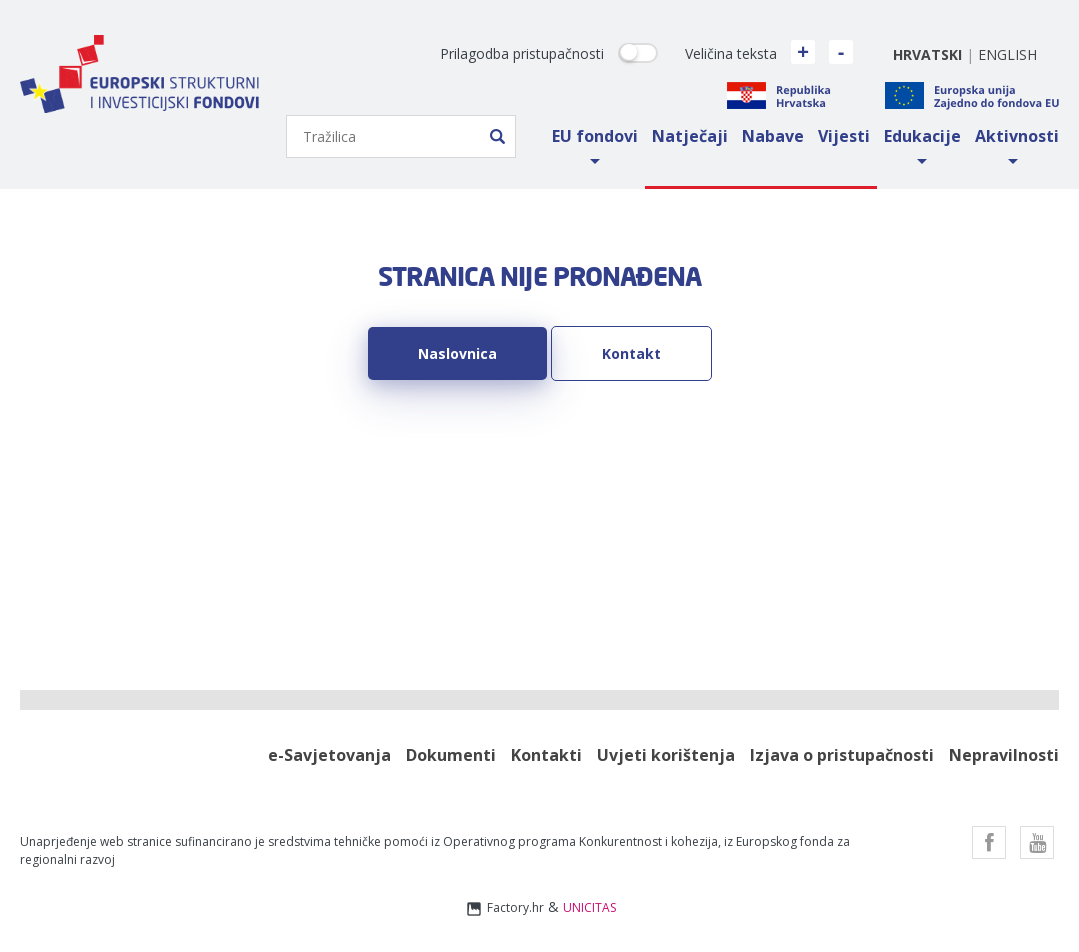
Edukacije (922, 136)
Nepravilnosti (1004, 755)
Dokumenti (451, 755)
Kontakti (546, 755)
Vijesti (844, 136)
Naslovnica (457, 353)
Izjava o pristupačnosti (842, 755)
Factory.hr (504, 908)
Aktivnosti (1017, 136)
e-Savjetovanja (329, 755)
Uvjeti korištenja (666, 755)
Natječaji (690, 136)
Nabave (773, 136)
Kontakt (631, 353)
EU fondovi (595, 136)
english (1007, 54)
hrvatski (927, 54)
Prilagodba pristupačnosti (522, 53)
